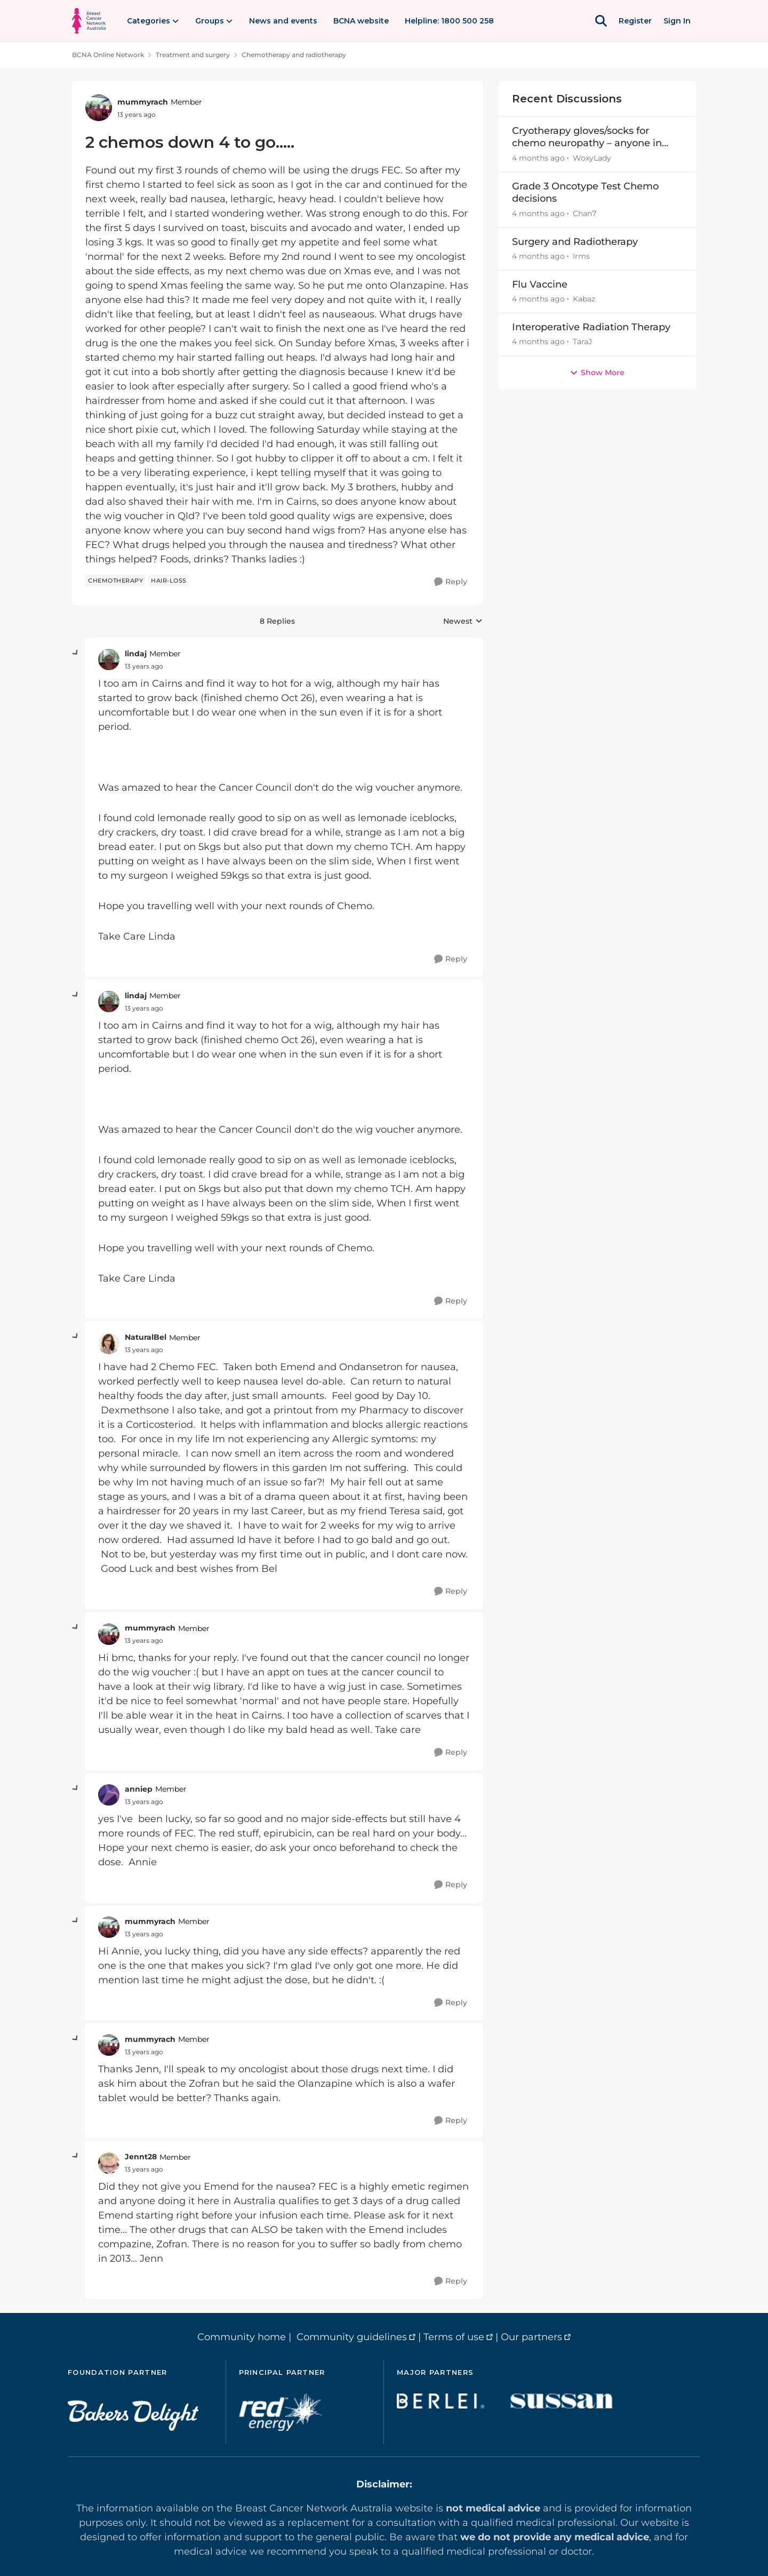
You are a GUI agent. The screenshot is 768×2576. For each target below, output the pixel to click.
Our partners (531, 2337)
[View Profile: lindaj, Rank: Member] (108, 659)
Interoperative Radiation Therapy (591, 327)
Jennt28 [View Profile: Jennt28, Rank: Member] (141, 2156)
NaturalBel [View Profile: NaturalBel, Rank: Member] (145, 1337)
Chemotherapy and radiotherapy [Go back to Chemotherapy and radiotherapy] (294, 55)
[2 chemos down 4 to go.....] (144, 666)
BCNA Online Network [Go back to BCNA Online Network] (108, 55)
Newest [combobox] (463, 621)
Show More (597, 372)
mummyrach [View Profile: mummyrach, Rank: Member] (142, 102)
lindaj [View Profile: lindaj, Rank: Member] (136, 653)
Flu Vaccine (539, 284)
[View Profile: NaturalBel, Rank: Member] (108, 1343)
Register (635, 21)
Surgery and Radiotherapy (575, 242)
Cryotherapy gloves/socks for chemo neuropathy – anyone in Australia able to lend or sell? (587, 137)
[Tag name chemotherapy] (115, 580)
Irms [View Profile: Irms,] (581, 256)
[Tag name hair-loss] (168, 580)
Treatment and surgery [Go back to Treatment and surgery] (193, 55)
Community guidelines (352, 2337)
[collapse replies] (75, 653)
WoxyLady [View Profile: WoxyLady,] (592, 158)
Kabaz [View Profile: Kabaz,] (584, 299)
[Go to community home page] (89, 21)
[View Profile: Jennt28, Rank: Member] (108, 2163)
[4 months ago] (538, 158)
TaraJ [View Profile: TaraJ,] (582, 342)
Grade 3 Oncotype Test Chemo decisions (585, 192)
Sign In (677, 21)
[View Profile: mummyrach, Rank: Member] (98, 107)
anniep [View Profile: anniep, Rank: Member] (139, 1789)
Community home (241, 2337)
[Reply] (450, 582)
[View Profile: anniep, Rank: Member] (108, 1795)
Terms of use (453, 2337)
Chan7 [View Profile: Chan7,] (584, 213)
